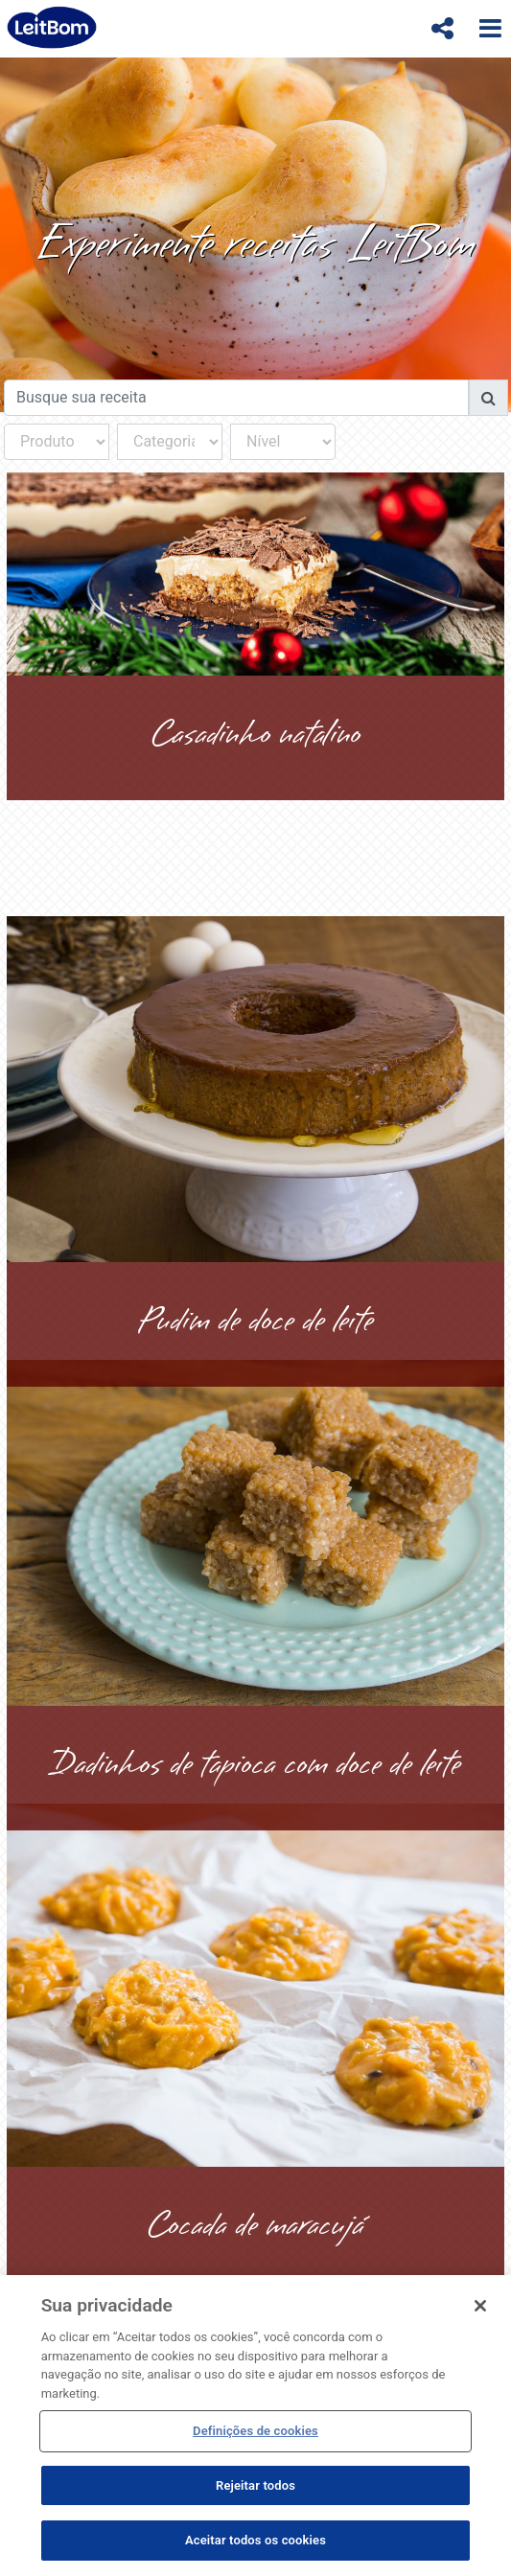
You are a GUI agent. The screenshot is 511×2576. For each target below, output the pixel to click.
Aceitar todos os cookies (255, 2540)
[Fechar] (480, 2306)
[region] (255, 2425)
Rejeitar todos (255, 2485)
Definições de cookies (255, 2431)
